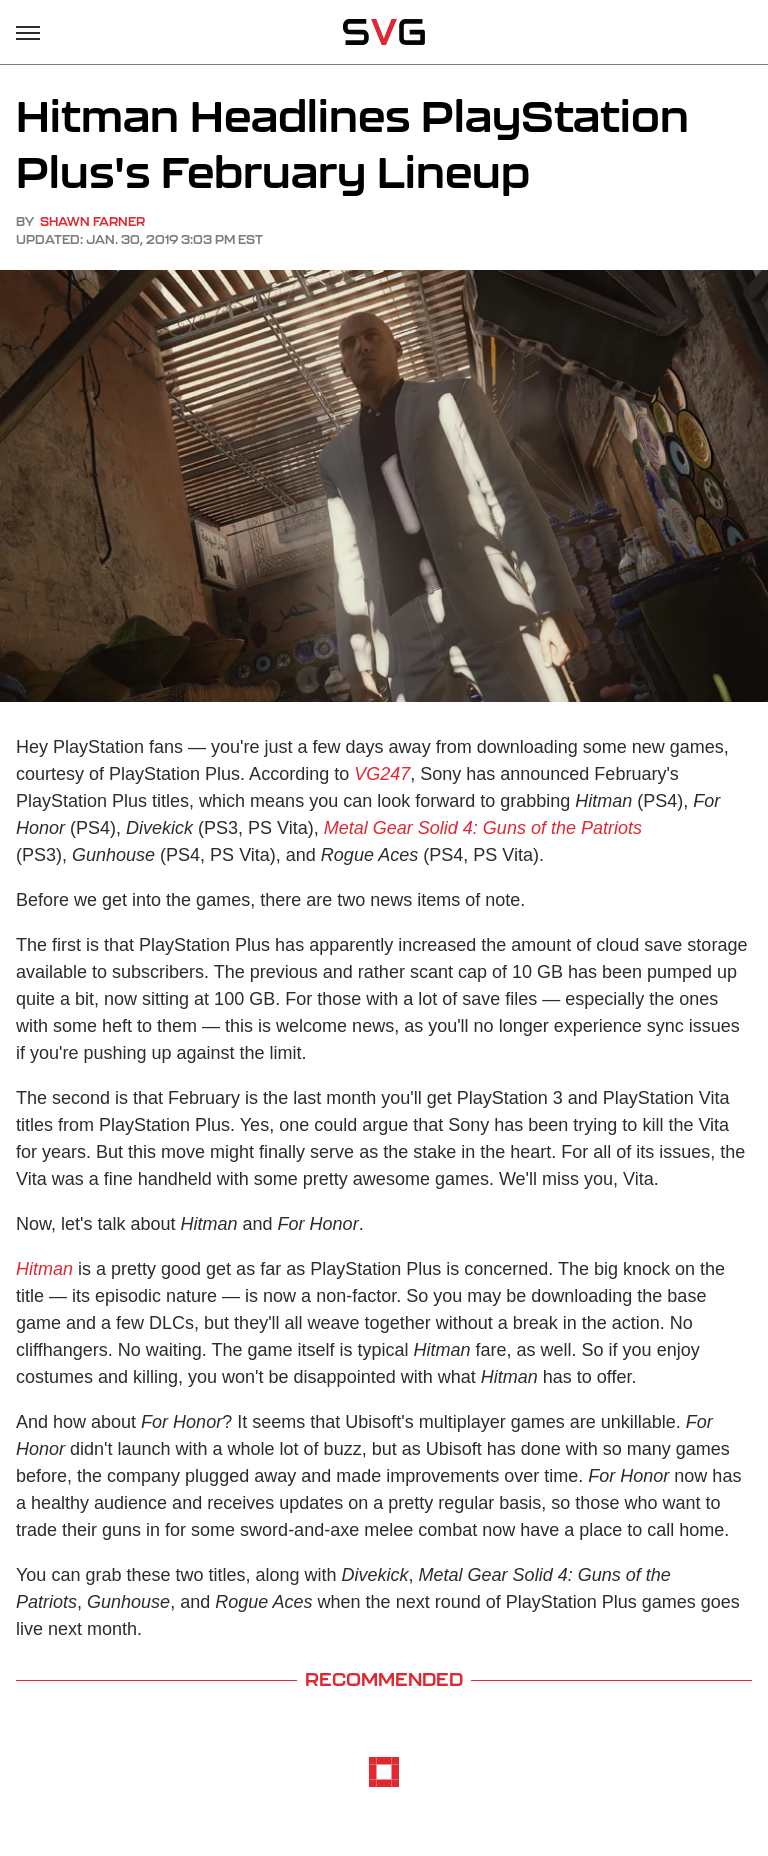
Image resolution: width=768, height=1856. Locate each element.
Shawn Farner (92, 221)
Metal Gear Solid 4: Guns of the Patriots (483, 828)
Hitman (44, 1269)
